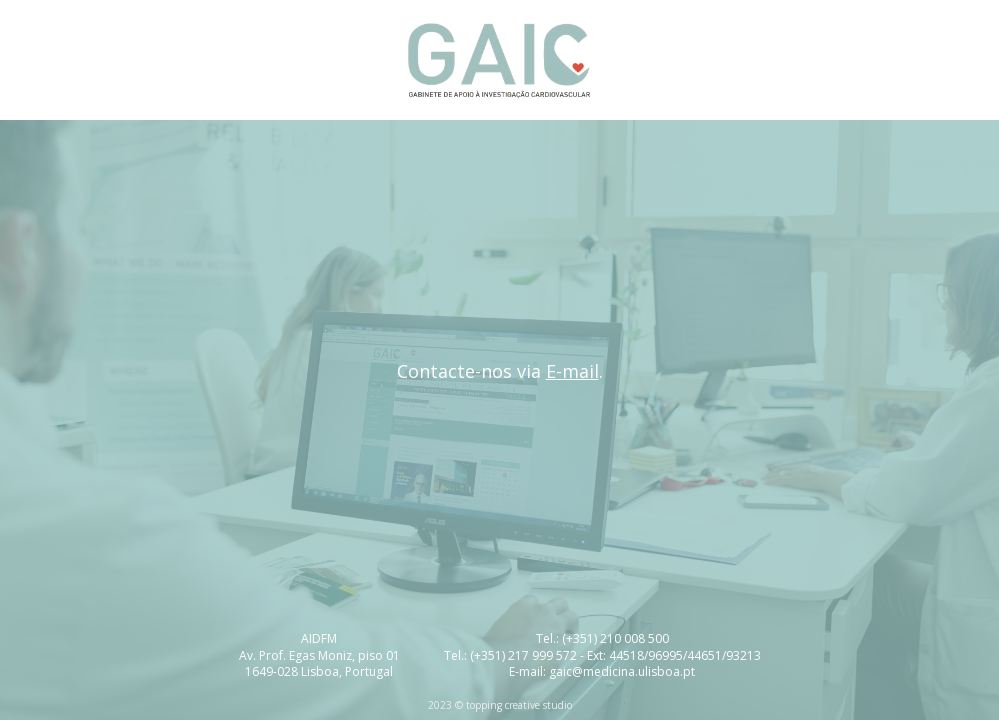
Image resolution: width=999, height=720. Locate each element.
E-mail (572, 371)
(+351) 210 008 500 (615, 638)
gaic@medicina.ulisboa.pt (622, 671)
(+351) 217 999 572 (523, 655)
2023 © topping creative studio (500, 705)
